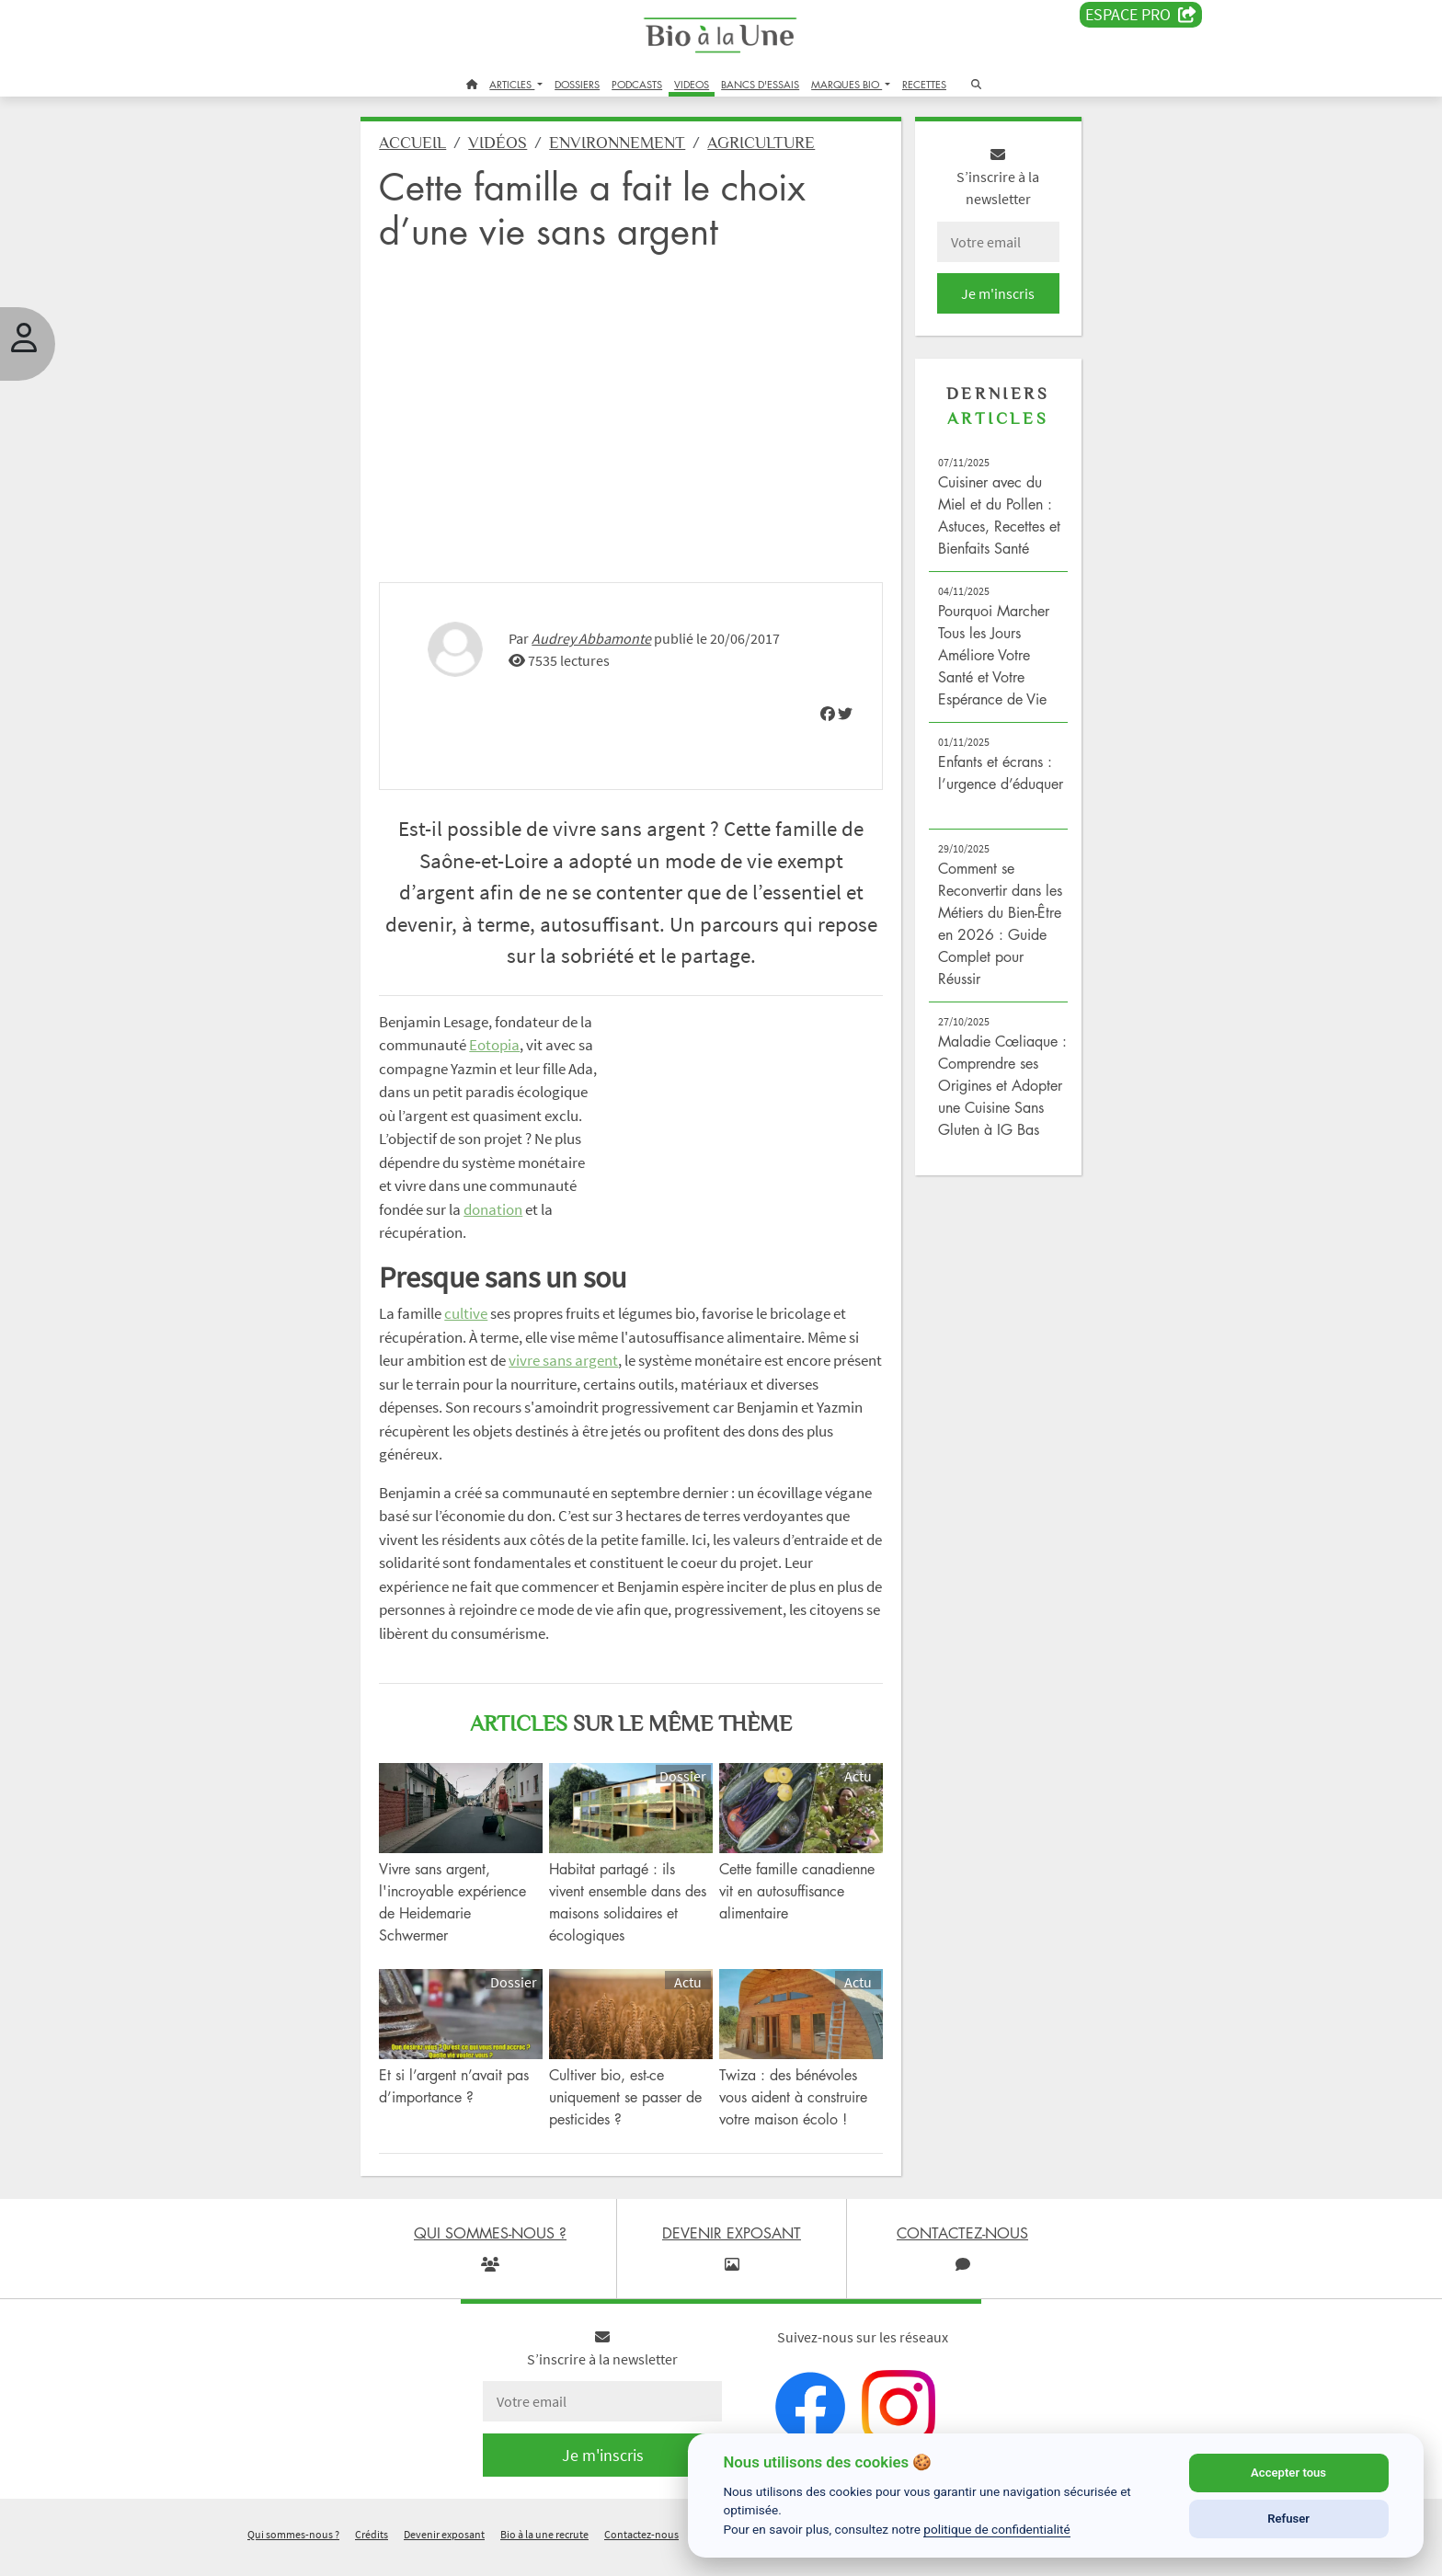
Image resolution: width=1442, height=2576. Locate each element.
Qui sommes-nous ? (293, 2552)
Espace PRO (1140, 15)
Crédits (371, 2552)
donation (452, 1229)
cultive (472, 1334)
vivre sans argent (569, 1381)
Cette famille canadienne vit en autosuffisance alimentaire (797, 1910)
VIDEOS (691, 84)
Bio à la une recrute (544, 2552)
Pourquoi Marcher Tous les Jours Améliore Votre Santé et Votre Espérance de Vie (991, 657)
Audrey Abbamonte (598, 635)
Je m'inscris (993, 296)
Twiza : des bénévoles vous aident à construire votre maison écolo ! (793, 2114)
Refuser (1288, 2518)
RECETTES (924, 84)
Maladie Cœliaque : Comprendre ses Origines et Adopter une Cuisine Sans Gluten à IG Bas (997, 1088)
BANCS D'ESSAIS (760, 84)
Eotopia (515, 1042)
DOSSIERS (577, 84)
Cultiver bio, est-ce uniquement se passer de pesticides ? (629, 2114)
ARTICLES (511, 84)
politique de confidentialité (996, 2529)
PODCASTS (637, 84)
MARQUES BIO (846, 84)
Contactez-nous (641, 2552)
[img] (825, 711)
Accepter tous (1288, 2472)
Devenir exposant (444, 2552)
